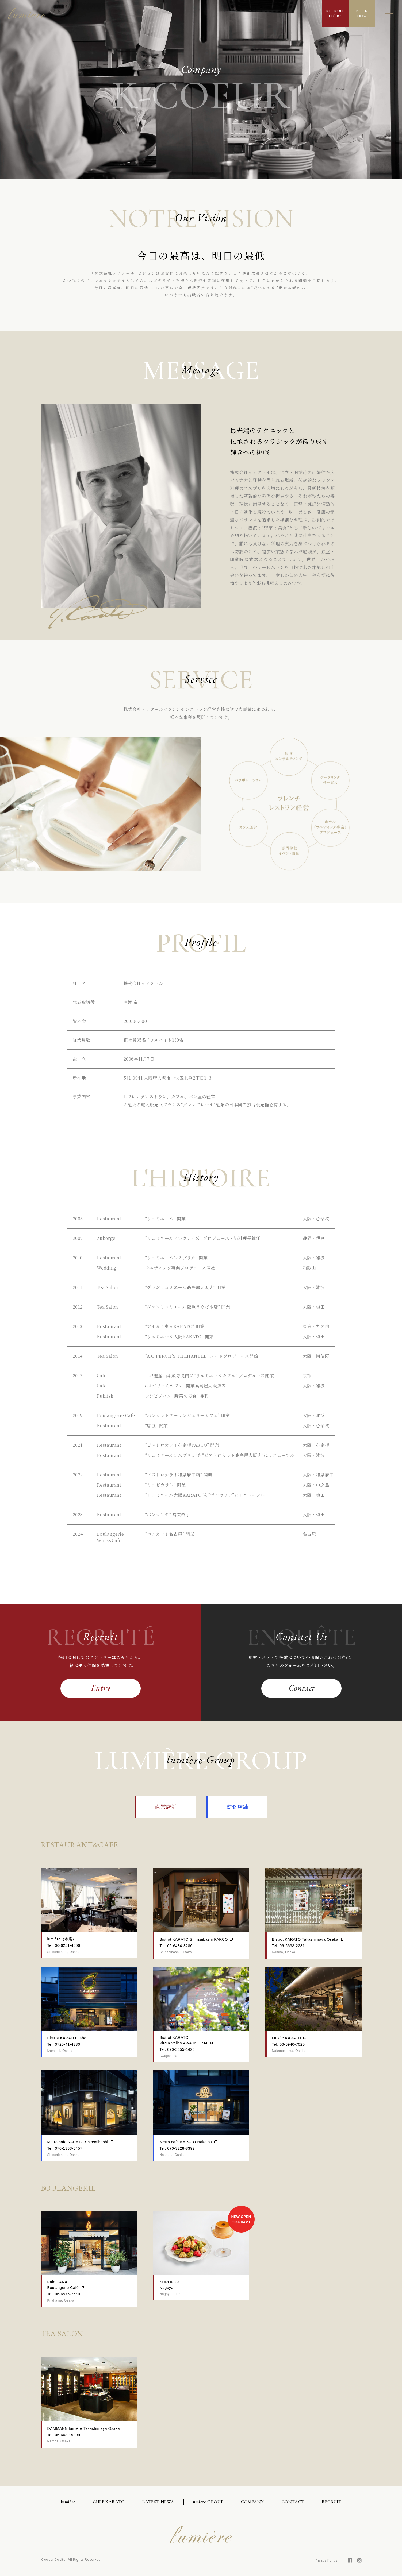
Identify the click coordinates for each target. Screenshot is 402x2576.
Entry (100, 1687)
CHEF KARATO (109, 2502)
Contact (302, 1687)
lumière (68, 2502)
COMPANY (252, 2502)
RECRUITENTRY (335, 13)
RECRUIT (331, 2502)
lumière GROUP (207, 2502)
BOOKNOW (361, 13)
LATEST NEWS (158, 2502)
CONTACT (293, 2502)
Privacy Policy (326, 2560)
